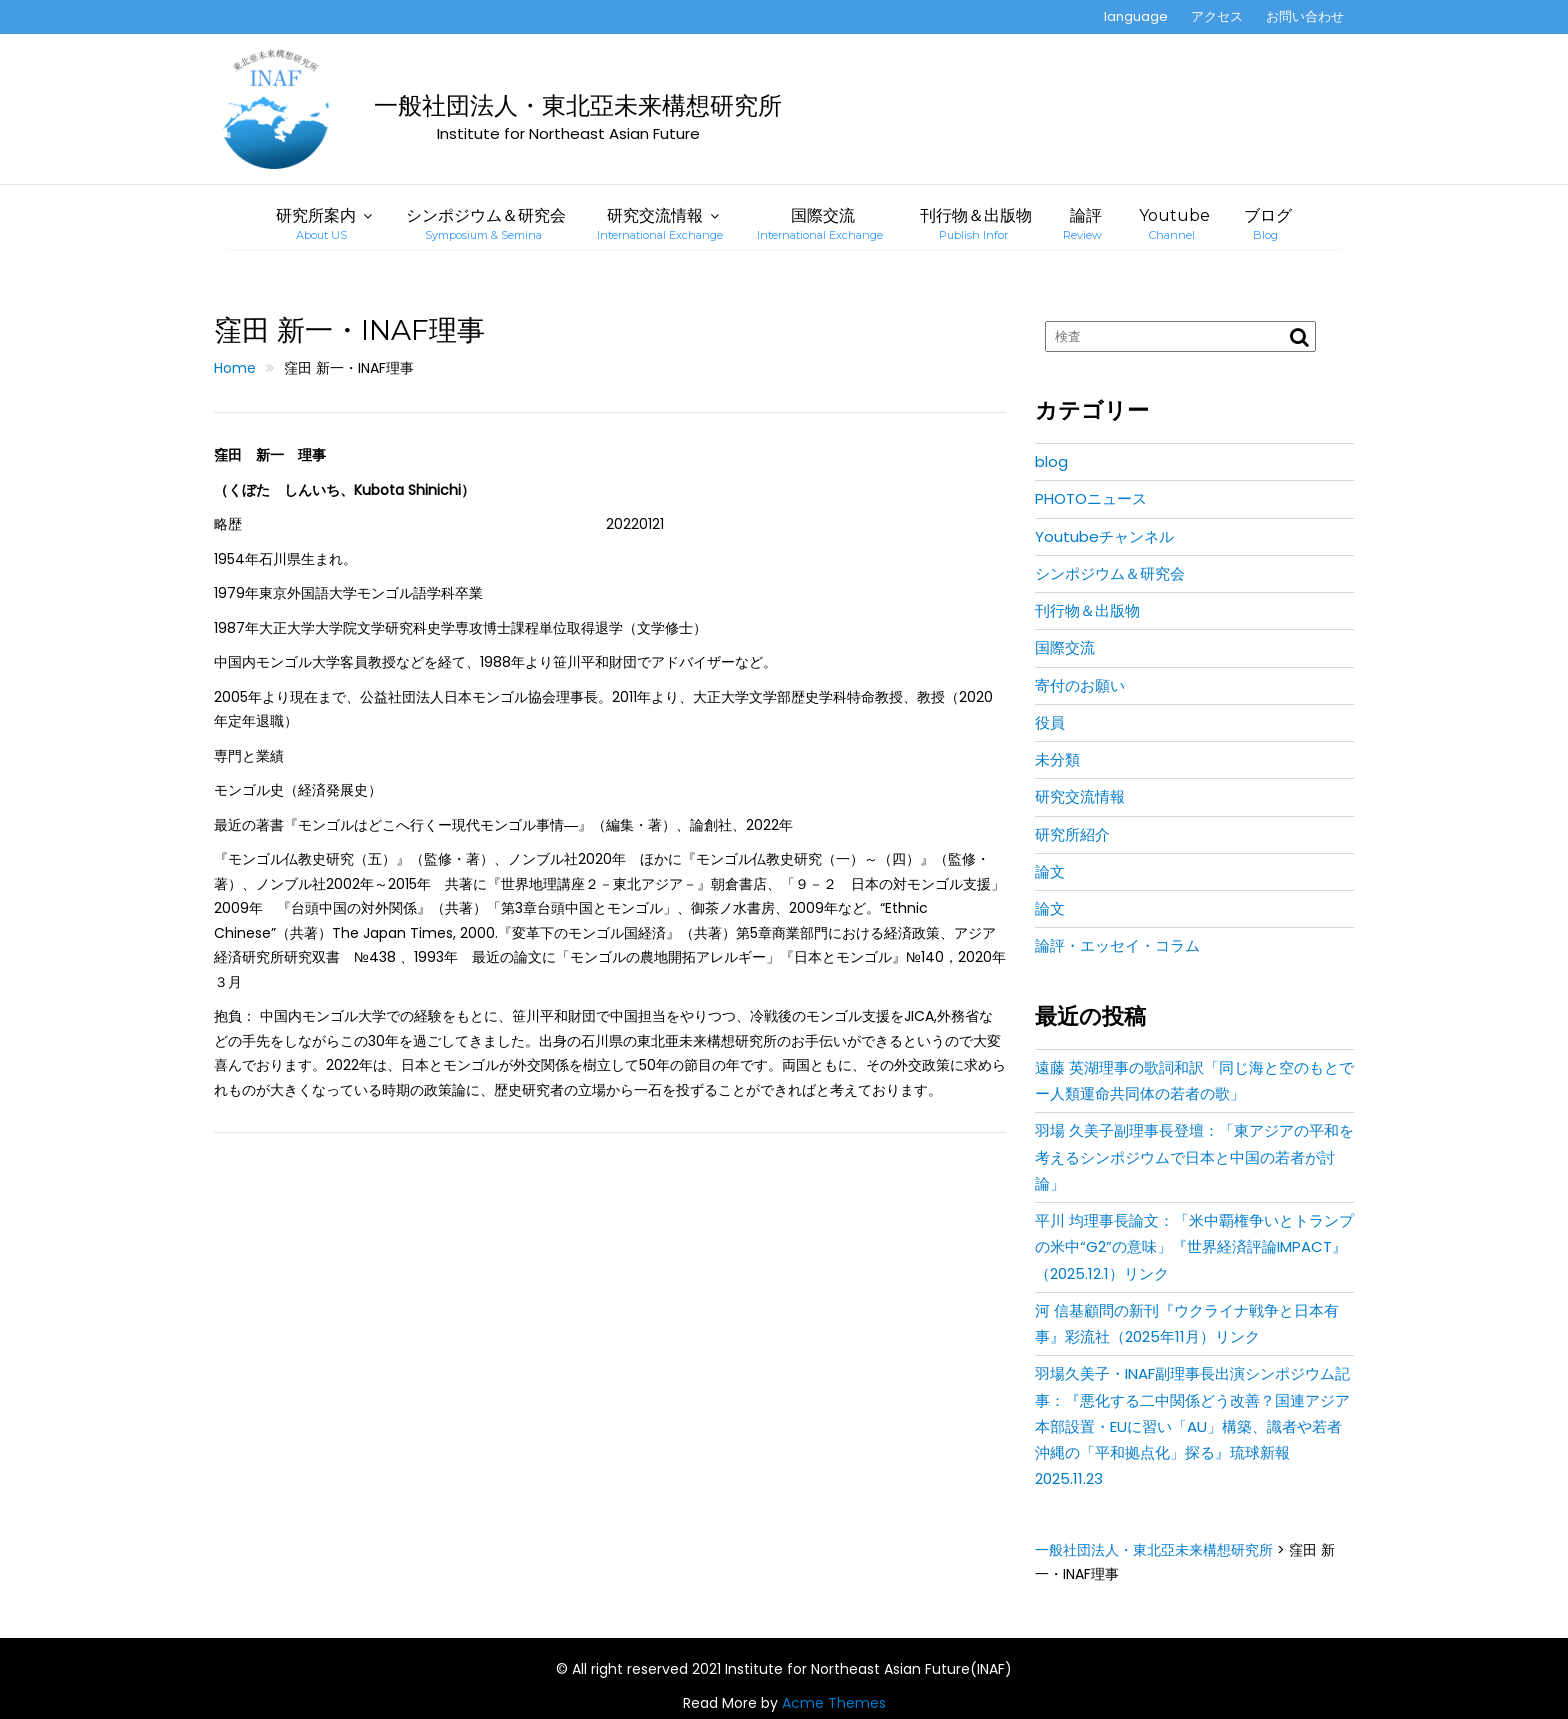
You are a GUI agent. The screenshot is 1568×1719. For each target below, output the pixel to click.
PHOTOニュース (1091, 498)
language (1136, 16)
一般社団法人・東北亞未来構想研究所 (578, 105)
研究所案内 (316, 224)
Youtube (1174, 224)
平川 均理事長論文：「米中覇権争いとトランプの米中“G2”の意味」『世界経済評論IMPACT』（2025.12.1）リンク (1194, 1247)
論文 (1050, 871)
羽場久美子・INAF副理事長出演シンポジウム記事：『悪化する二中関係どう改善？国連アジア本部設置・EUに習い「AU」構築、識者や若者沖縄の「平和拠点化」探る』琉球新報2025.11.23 (1192, 1426)
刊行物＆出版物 (976, 224)
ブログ (1268, 224)
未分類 (1057, 759)
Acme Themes (834, 1703)
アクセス (1217, 16)
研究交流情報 (660, 224)
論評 (1082, 224)
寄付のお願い (1080, 685)
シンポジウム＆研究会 (486, 224)
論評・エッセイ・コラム (1117, 945)
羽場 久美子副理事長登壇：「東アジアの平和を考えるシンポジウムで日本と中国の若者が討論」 (1194, 1157)
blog (1051, 461)
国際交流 (820, 224)
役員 (1050, 722)
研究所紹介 (1072, 834)
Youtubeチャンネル (1104, 536)
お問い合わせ (1305, 16)
